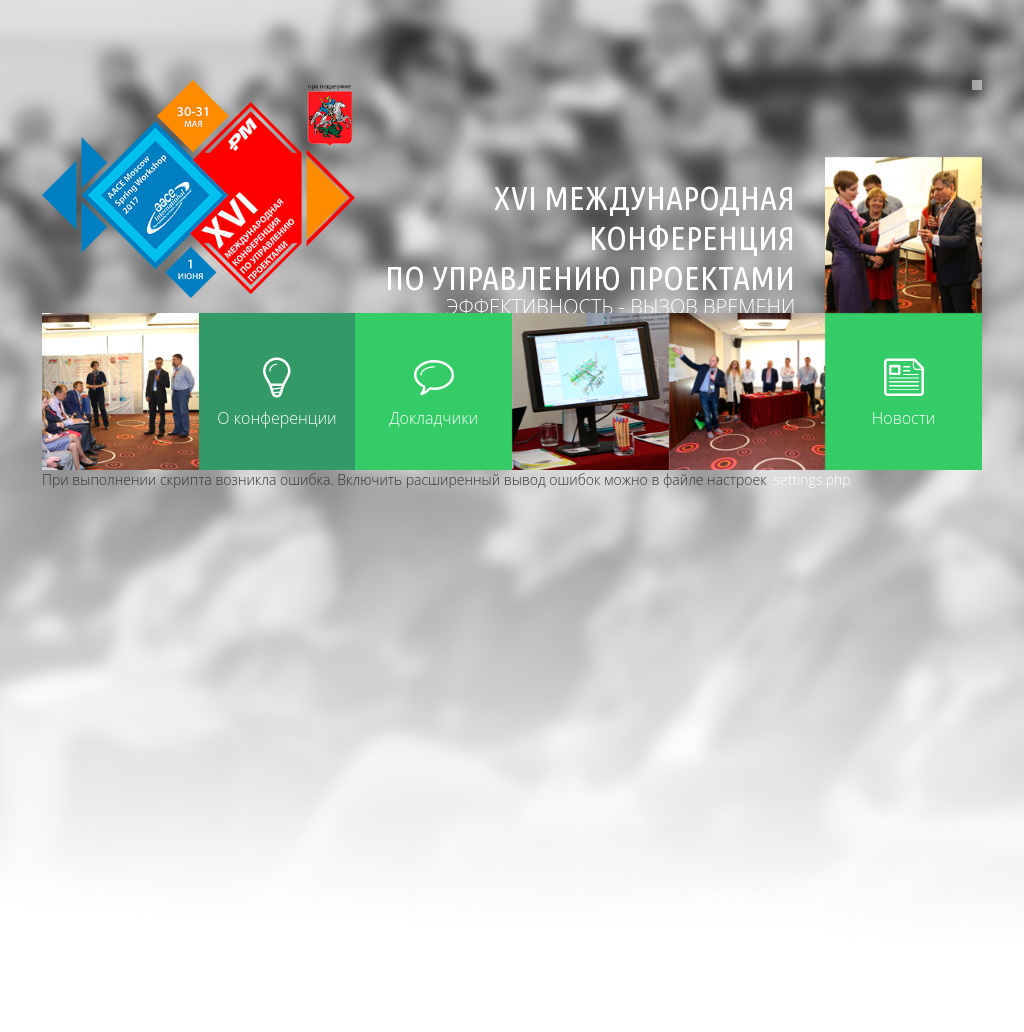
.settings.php (810, 479)
